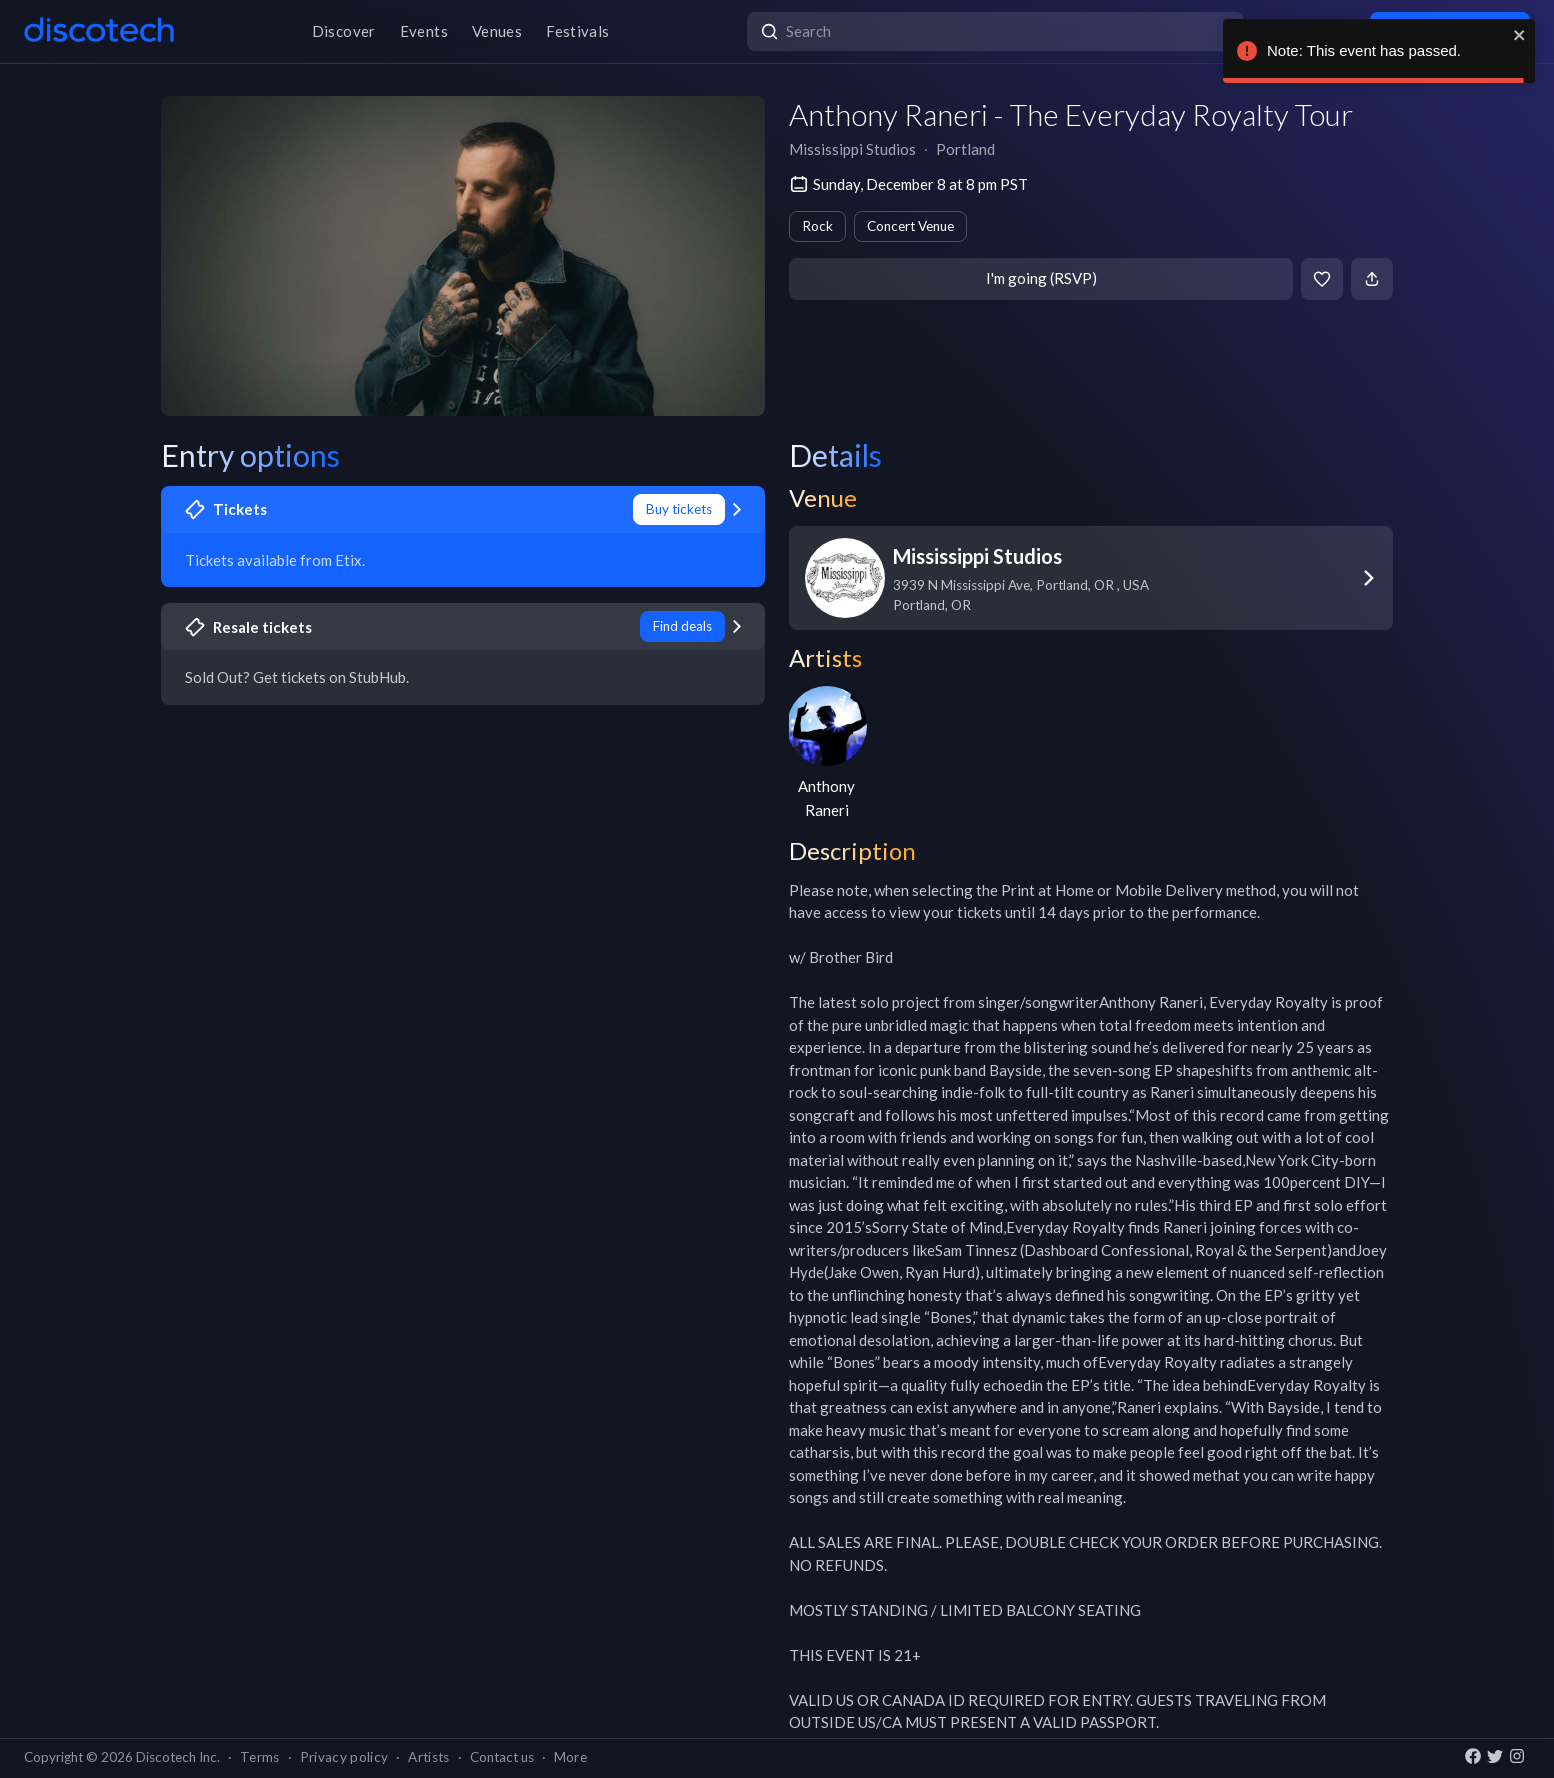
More (570, 1757)
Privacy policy (344, 1757)
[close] (1520, 35)
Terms (260, 1757)
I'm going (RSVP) (1041, 278)
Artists (428, 1757)
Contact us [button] (502, 1757)
